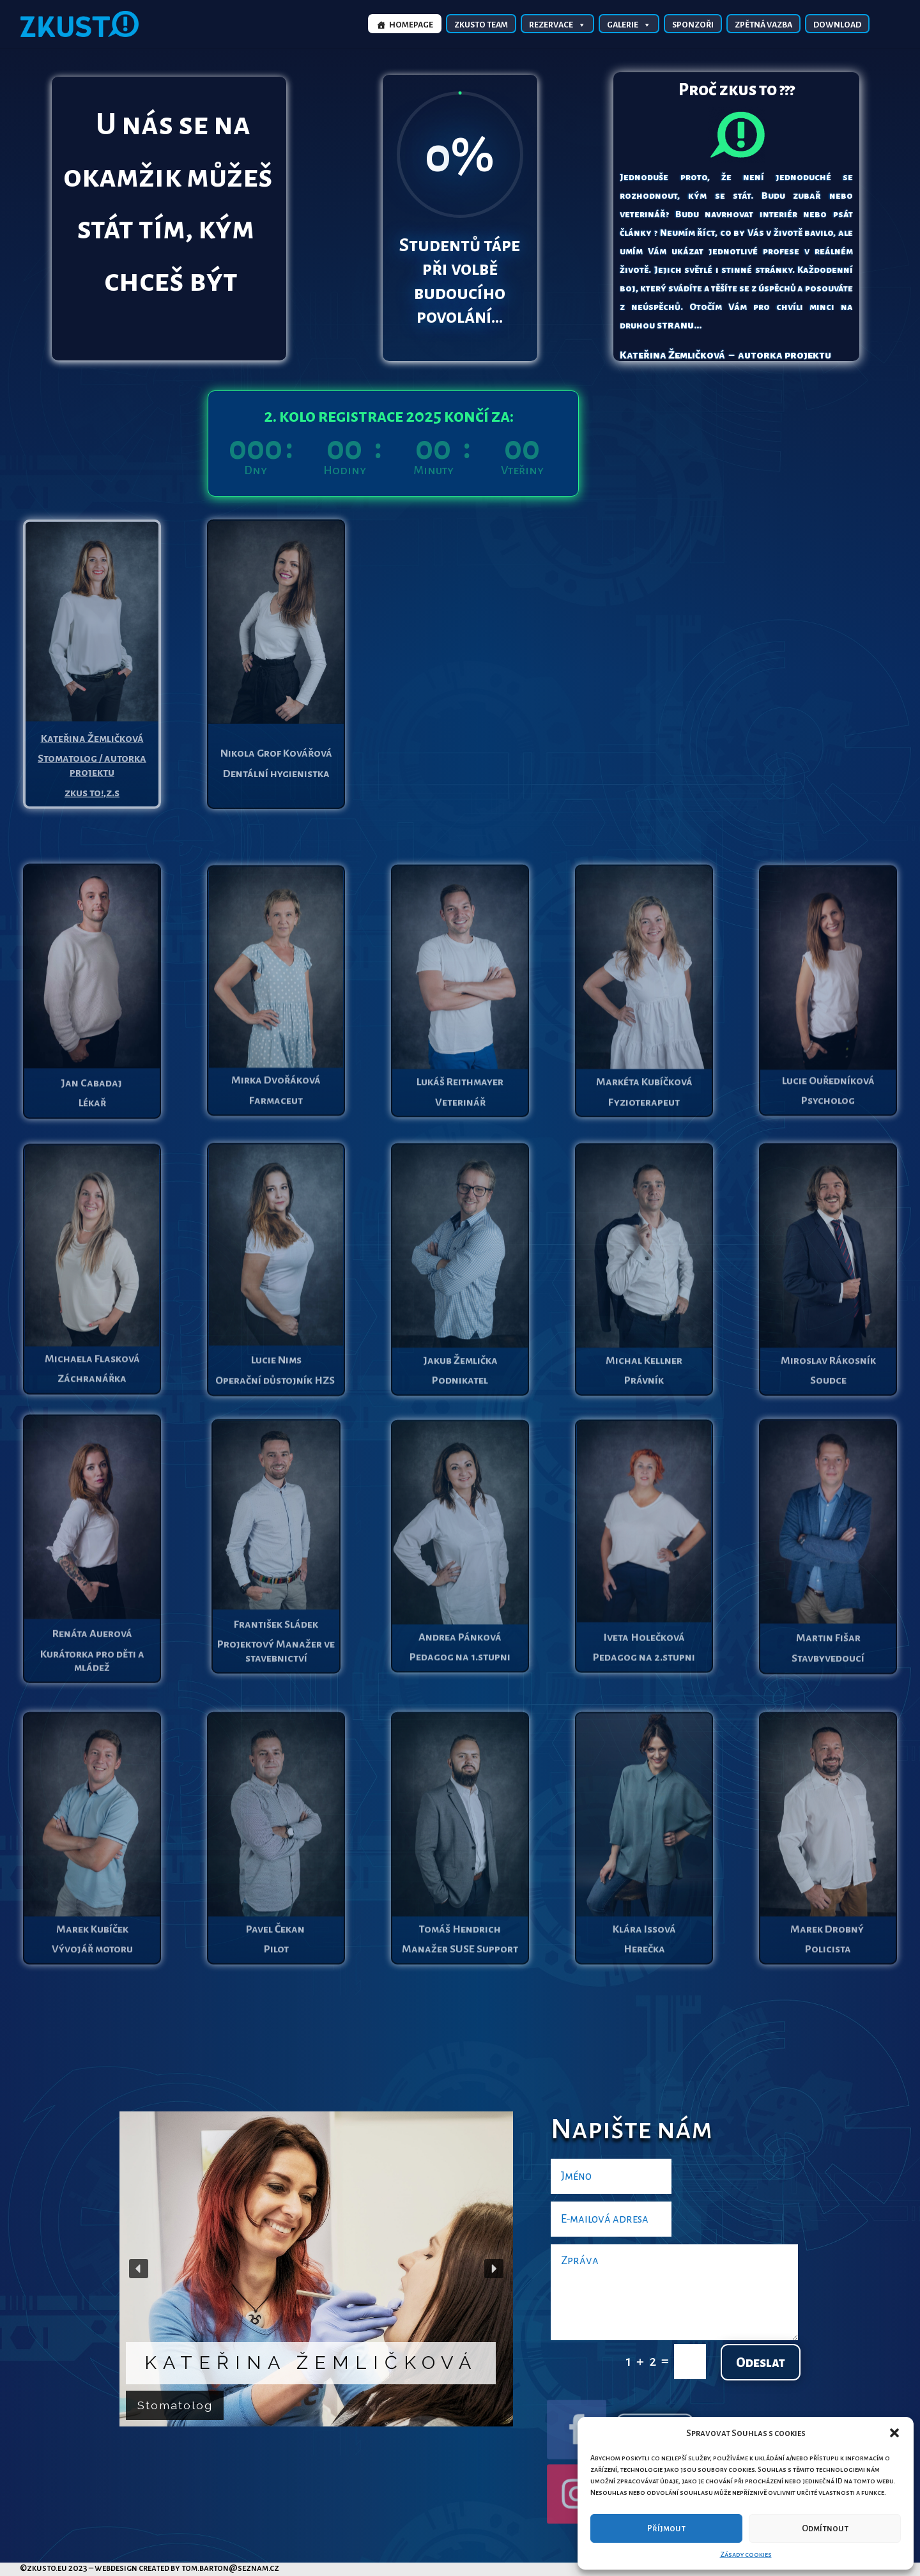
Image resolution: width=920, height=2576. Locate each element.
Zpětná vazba (763, 24)
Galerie (629, 24)
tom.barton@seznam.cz (230, 2568)
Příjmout (666, 2528)
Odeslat (760, 2363)
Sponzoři (693, 24)
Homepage (411, 24)
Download (837, 24)
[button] (894, 2432)
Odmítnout (825, 2528)
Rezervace (557, 24)
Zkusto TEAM (481, 24)
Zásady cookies (746, 2554)
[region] (316, 2268)
